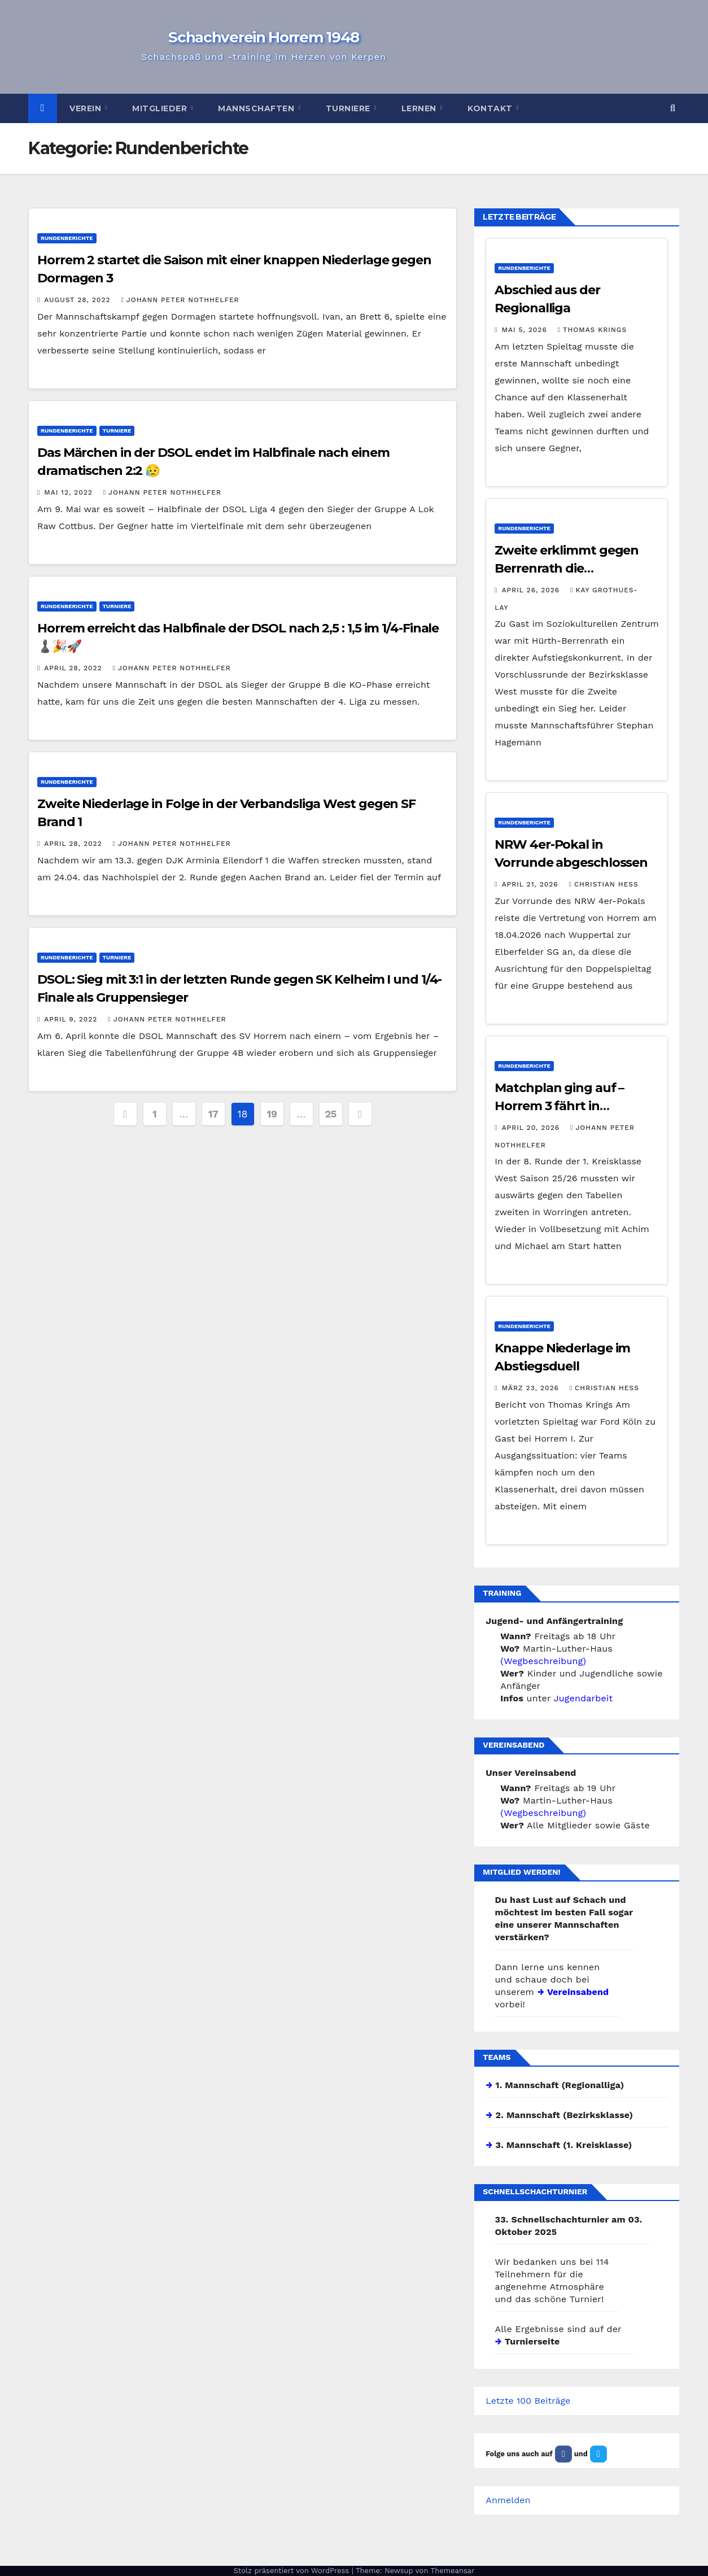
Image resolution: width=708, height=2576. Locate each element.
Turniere (349, 108)
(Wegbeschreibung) (543, 1661)
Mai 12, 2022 (69, 492)
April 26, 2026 (532, 590)
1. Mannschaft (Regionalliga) (560, 2085)
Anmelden (508, 2500)
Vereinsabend (577, 1991)
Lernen (420, 108)
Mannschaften (257, 108)
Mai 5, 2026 (526, 330)
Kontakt (491, 108)
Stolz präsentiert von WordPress (292, 2570)
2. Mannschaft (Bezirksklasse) (564, 2115)
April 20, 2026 (532, 1128)
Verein (86, 108)
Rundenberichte (67, 238)
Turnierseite (532, 2341)
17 (213, 1114)
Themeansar (453, 2570)
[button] (672, 108)
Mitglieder (161, 108)
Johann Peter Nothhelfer (180, 300)
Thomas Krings (592, 330)
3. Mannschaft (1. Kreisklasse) (564, 2145)
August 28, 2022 (78, 300)
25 (330, 1114)
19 (272, 1114)
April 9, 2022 (72, 1019)
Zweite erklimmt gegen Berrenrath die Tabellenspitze (567, 568)
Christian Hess (604, 884)
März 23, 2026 (532, 1388)
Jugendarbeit (583, 1698)
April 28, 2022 (74, 668)
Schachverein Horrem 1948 (263, 37)
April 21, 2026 (531, 884)
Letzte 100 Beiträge (528, 2400)
